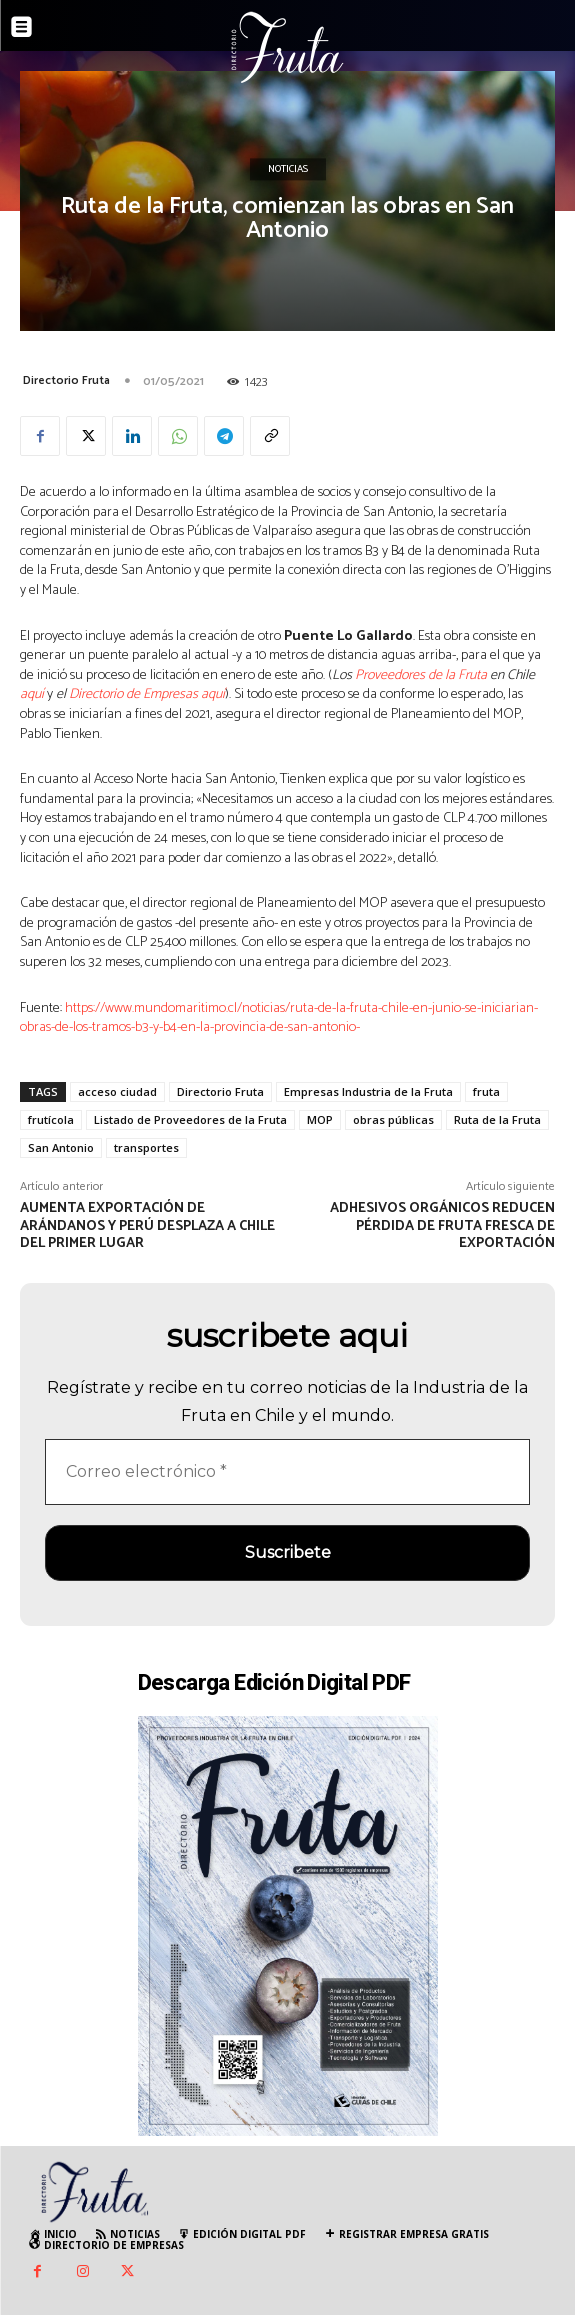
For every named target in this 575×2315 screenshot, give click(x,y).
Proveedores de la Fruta (421, 675)
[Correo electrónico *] (287, 1472)
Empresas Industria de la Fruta (368, 1091)
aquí (32, 694)
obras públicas (393, 1119)
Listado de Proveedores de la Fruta (190, 1119)
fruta (486, 1091)
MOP (320, 1119)
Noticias (288, 170)
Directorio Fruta (66, 380)
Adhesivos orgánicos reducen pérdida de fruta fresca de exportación (442, 1226)
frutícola (51, 1119)
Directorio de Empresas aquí (147, 694)
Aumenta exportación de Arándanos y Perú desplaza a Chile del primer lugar (147, 1226)
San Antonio (61, 1147)
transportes (146, 1147)
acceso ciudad (117, 1091)
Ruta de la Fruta (497, 1119)
